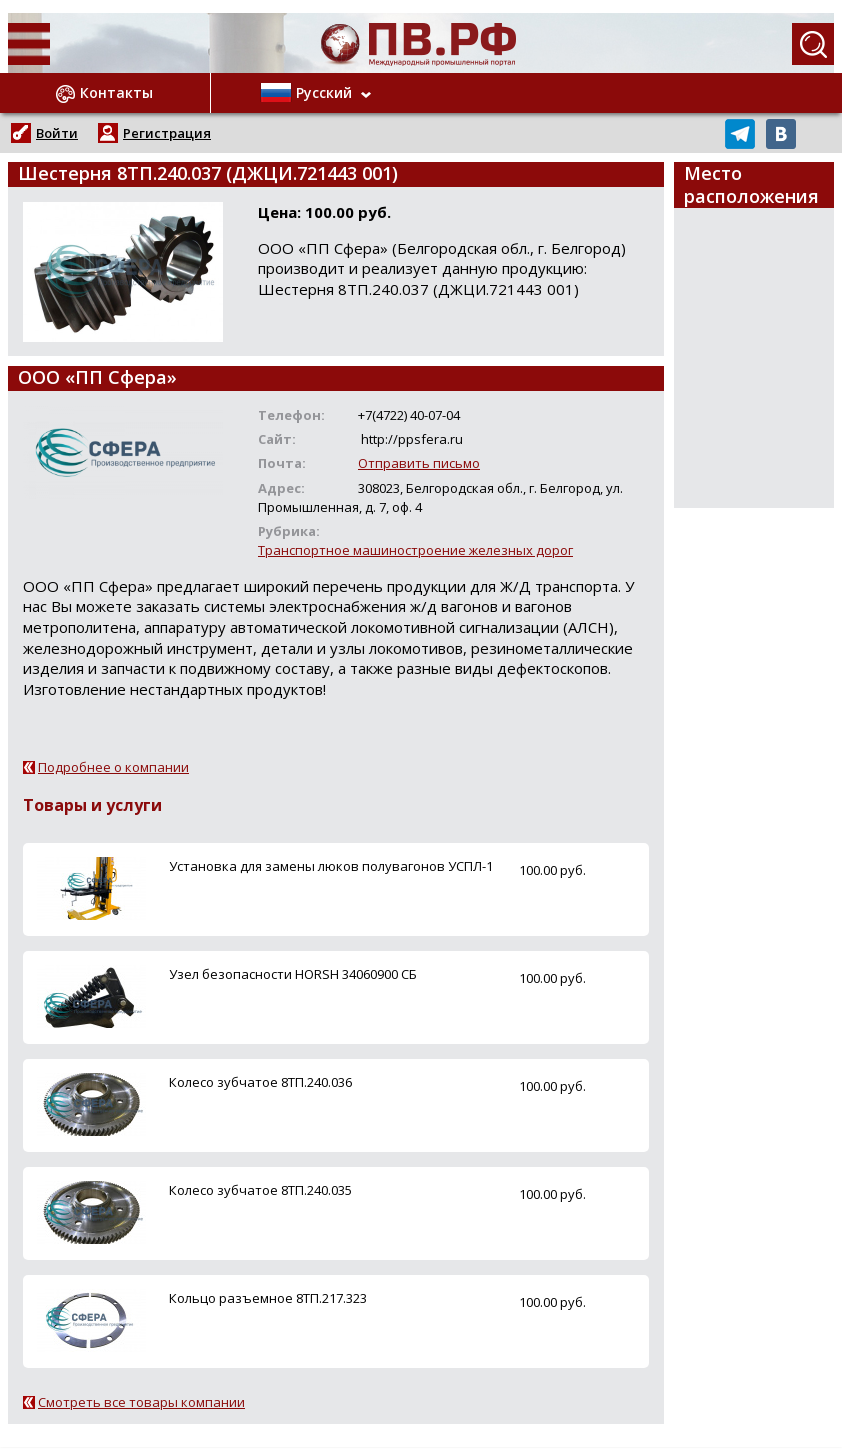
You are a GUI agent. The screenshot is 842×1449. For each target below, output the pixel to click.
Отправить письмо (419, 463)
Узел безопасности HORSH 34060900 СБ (293, 974)
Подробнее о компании (113, 767)
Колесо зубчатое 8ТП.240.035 (260, 1190)
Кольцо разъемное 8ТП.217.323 (268, 1298)
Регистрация (167, 133)
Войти (57, 133)
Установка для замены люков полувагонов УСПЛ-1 (331, 866)
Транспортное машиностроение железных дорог (415, 550)
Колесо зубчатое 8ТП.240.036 (260, 1082)
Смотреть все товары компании (141, 1402)
